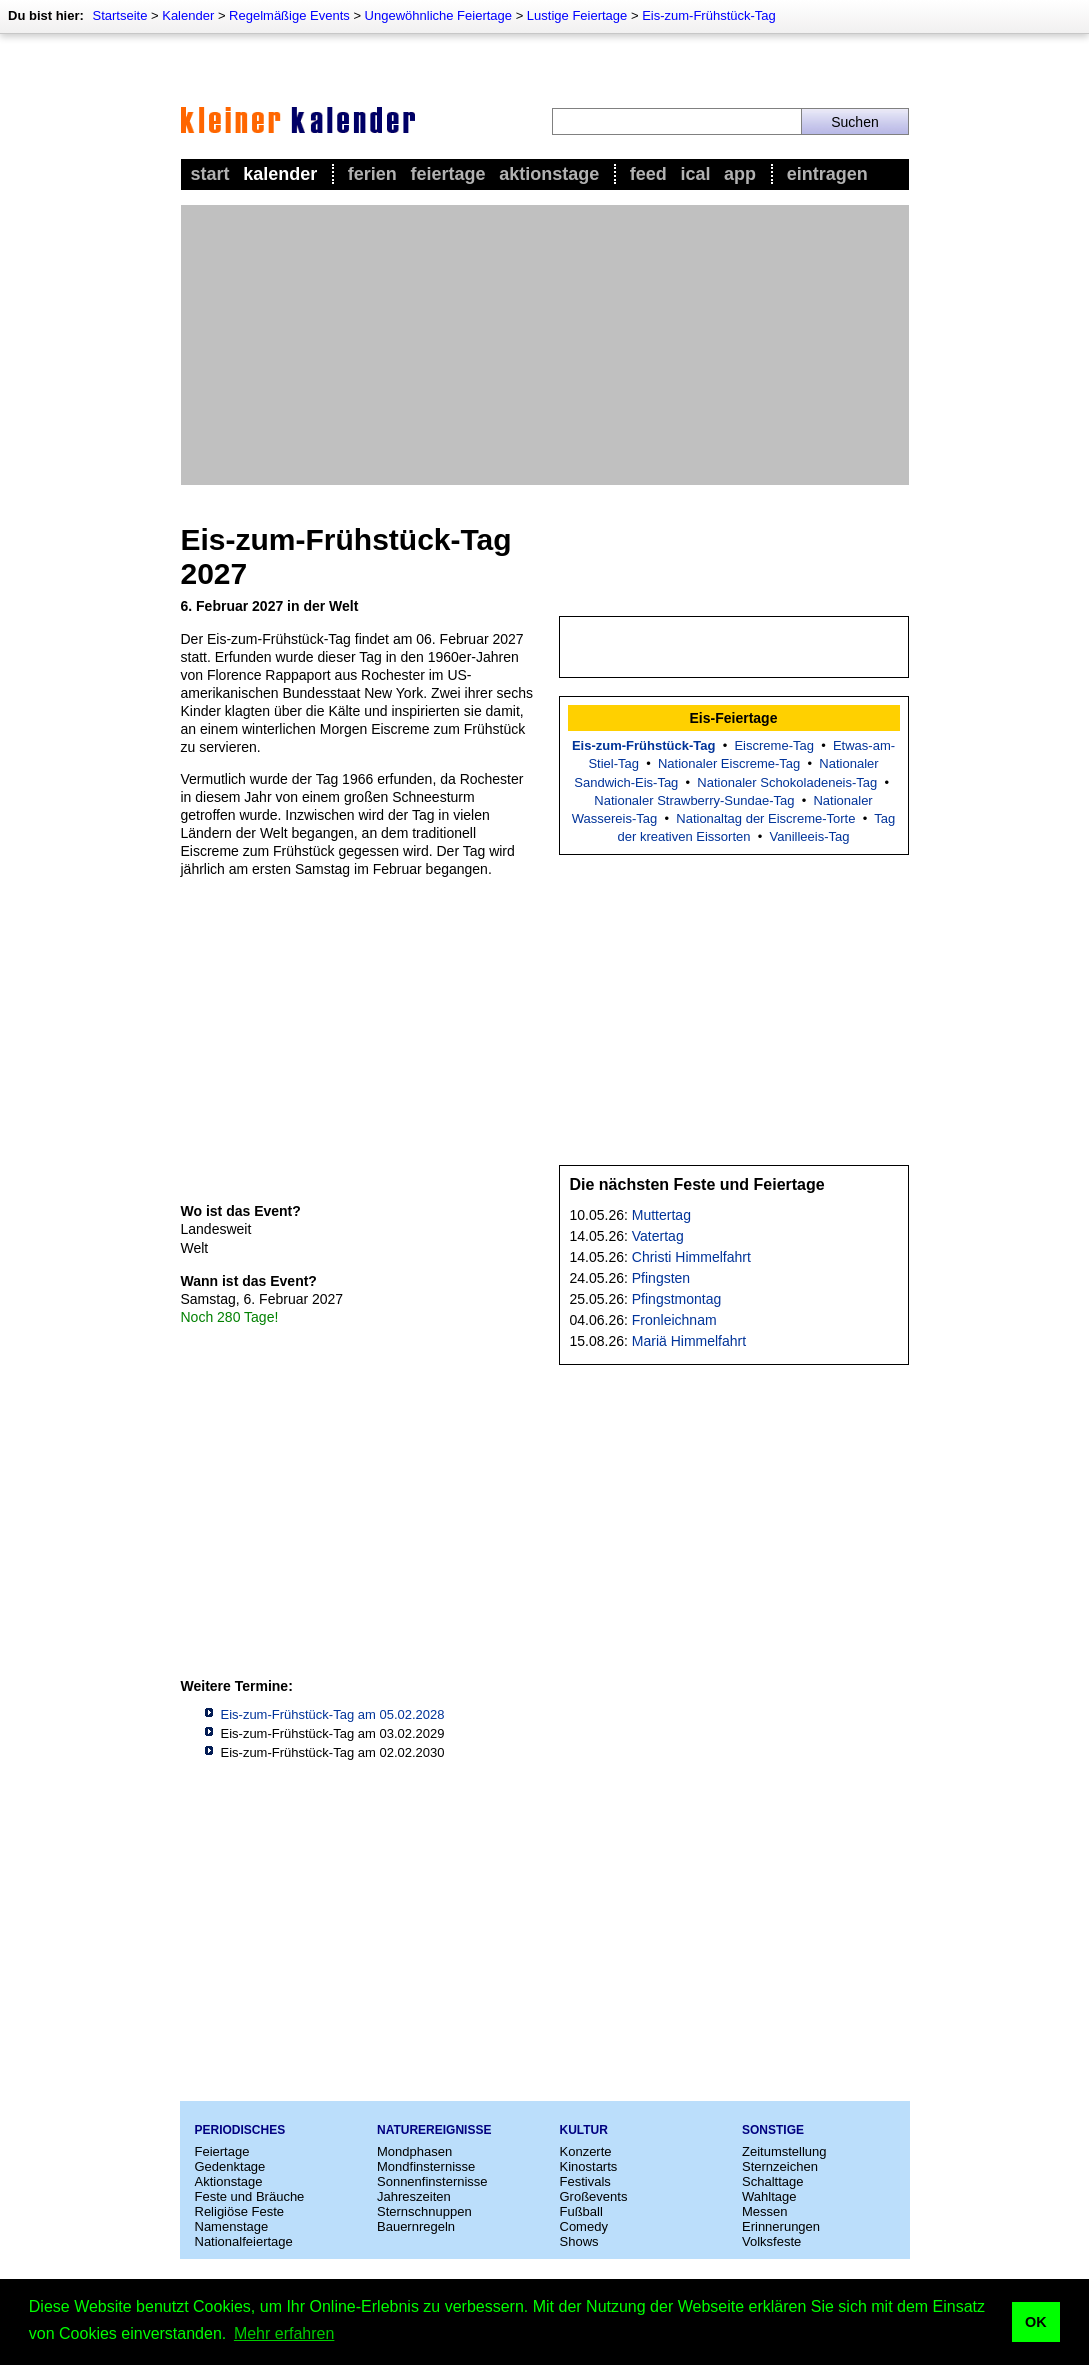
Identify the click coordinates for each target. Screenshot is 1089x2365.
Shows (579, 2241)
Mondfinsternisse (426, 2166)
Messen (765, 2211)
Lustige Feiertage (577, 15)
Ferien (372, 174)
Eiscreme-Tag (773, 745)
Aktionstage (549, 174)
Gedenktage (230, 2166)
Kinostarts (589, 2166)
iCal (695, 174)
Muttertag (661, 1215)
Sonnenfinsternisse (432, 2181)
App (740, 174)
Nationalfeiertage (244, 2241)
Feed (648, 174)
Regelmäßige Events (289, 15)
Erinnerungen (781, 2226)
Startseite (119, 15)
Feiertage (447, 174)
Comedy (584, 2226)
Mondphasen (414, 2151)
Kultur (584, 2130)
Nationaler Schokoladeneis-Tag (787, 782)
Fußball (581, 2211)
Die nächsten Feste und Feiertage (697, 1184)
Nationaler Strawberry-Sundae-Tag (694, 800)
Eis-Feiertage (734, 718)
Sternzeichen (780, 2166)
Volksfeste (771, 2241)
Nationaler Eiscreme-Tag (729, 763)
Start (210, 174)
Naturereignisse (434, 2130)
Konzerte (586, 2151)
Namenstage (232, 2226)
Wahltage (769, 2196)
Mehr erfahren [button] (284, 2333)
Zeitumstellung (784, 2151)
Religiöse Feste (240, 2211)
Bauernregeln (416, 2226)
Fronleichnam (674, 1320)
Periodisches (240, 2130)
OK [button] (1036, 2322)
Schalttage (772, 2181)
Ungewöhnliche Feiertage (438, 15)
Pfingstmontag (677, 1299)
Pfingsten (661, 1278)
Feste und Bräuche (250, 2196)
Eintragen (827, 174)
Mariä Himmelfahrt (689, 1341)
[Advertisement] (545, 345)
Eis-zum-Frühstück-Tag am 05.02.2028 (333, 1714)
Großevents (594, 2196)
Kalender (188, 15)
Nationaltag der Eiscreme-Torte (765, 818)
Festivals (585, 2181)
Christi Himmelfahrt (691, 1257)
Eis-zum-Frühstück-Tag (709, 15)
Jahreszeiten (414, 2196)
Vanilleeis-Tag (809, 836)
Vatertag (658, 1236)
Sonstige (773, 2130)
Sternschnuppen (424, 2211)
